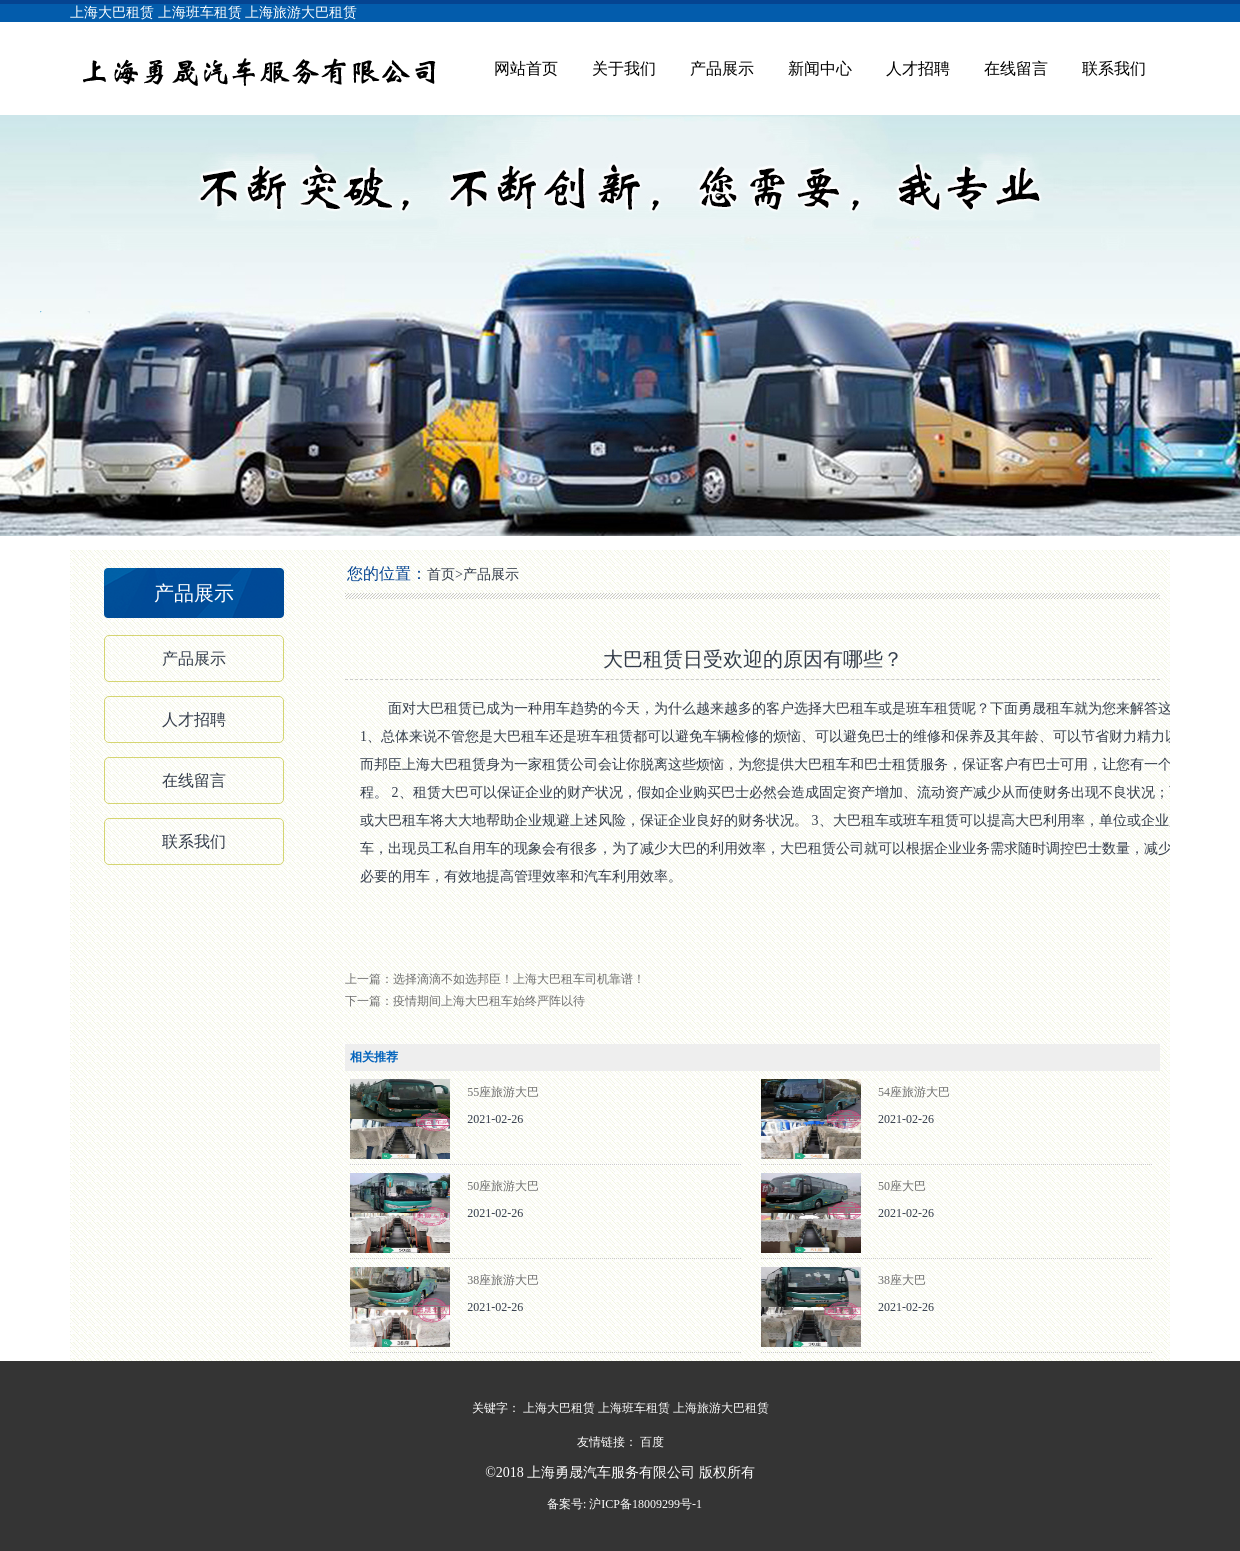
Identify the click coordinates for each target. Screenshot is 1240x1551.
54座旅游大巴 (914, 1092)
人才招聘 (918, 68)
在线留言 (1016, 68)
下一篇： (465, 1001)
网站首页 (526, 68)
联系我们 (1114, 68)
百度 (652, 1442)
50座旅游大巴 (503, 1186)
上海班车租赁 (200, 12)
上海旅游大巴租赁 (301, 12)
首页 (441, 574)
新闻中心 (820, 68)
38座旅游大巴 (503, 1280)
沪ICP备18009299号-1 (644, 1504)
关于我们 (624, 68)
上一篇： (495, 979)
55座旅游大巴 (503, 1092)
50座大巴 (902, 1186)
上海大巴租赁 (112, 12)
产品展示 (722, 68)
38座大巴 (902, 1280)
